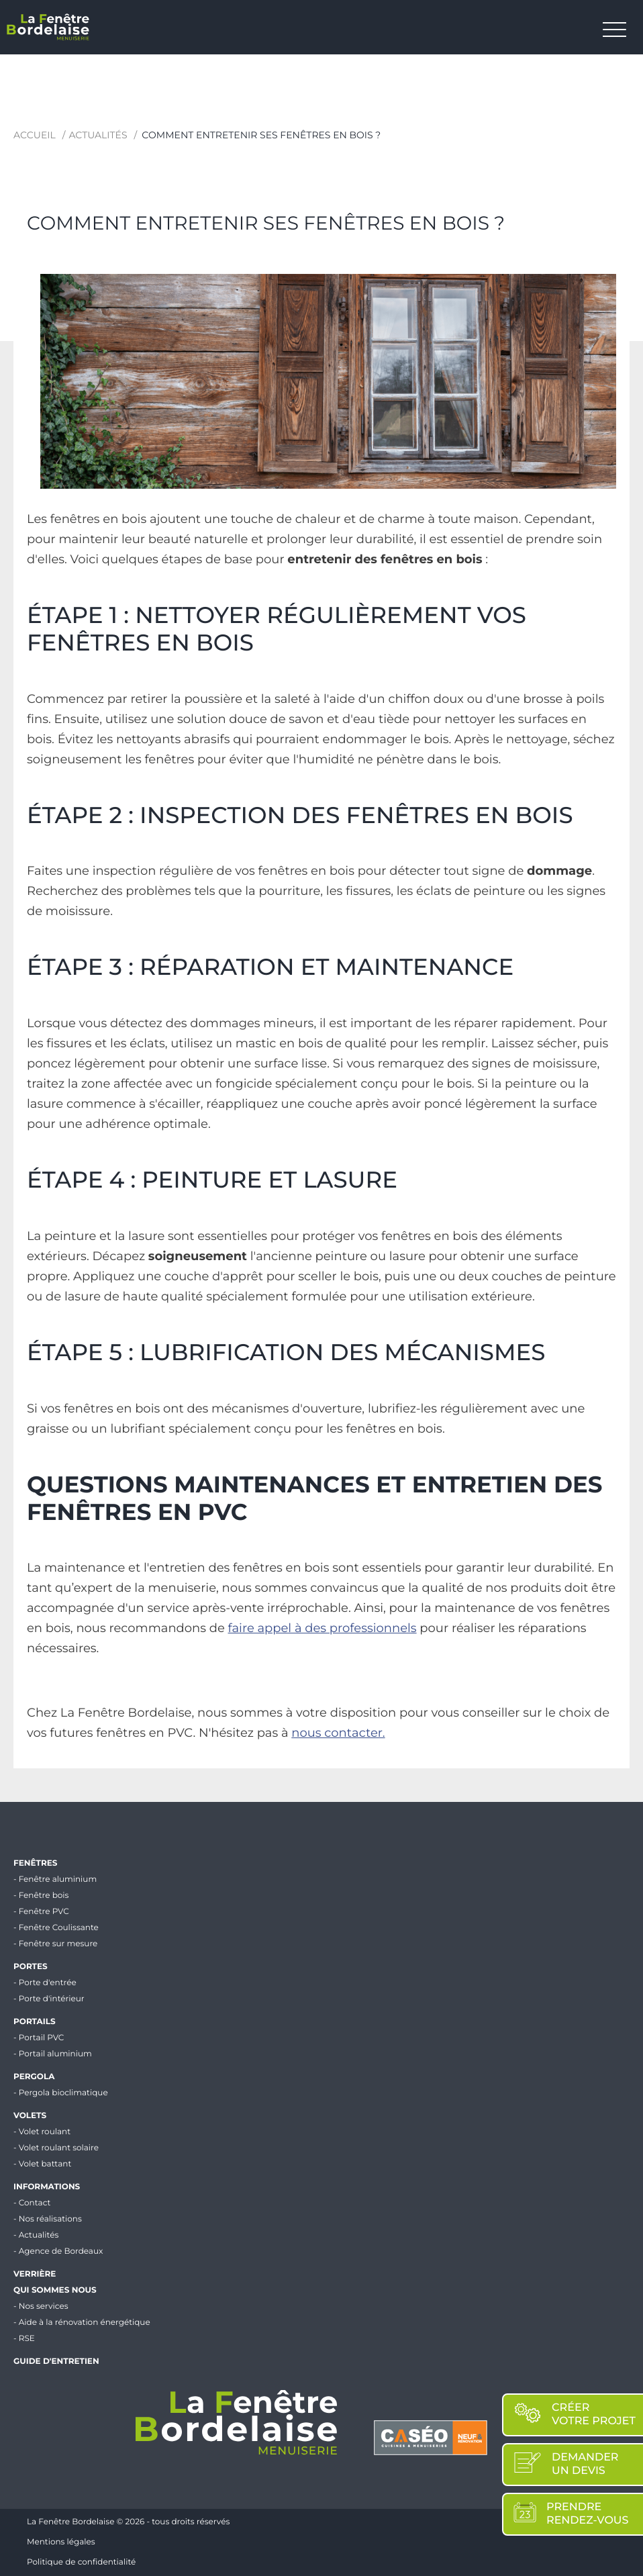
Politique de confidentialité (81, 2562)
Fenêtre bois (44, 1896)
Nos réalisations (50, 2219)
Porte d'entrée (48, 1983)
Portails (34, 2022)
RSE (27, 2339)
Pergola (33, 2077)
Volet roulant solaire (59, 2148)
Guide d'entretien (56, 2361)
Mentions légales (61, 2542)
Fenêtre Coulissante (59, 1928)
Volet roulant (44, 2132)
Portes (30, 1967)
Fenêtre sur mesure (58, 1944)
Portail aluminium (55, 2054)
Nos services (43, 2306)
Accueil (34, 135)
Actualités (97, 135)
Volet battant (45, 2164)
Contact (35, 2203)
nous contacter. (338, 1732)
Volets (29, 2116)
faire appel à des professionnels (322, 1628)
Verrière (34, 2274)
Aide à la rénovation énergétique (84, 2323)
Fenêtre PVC (44, 1912)
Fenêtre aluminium (58, 1879)
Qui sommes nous (55, 2290)
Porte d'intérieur (52, 1999)
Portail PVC (41, 2038)
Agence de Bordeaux (61, 2251)
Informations (46, 2187)
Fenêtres (35, 1863)
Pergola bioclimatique (63, 2093)
